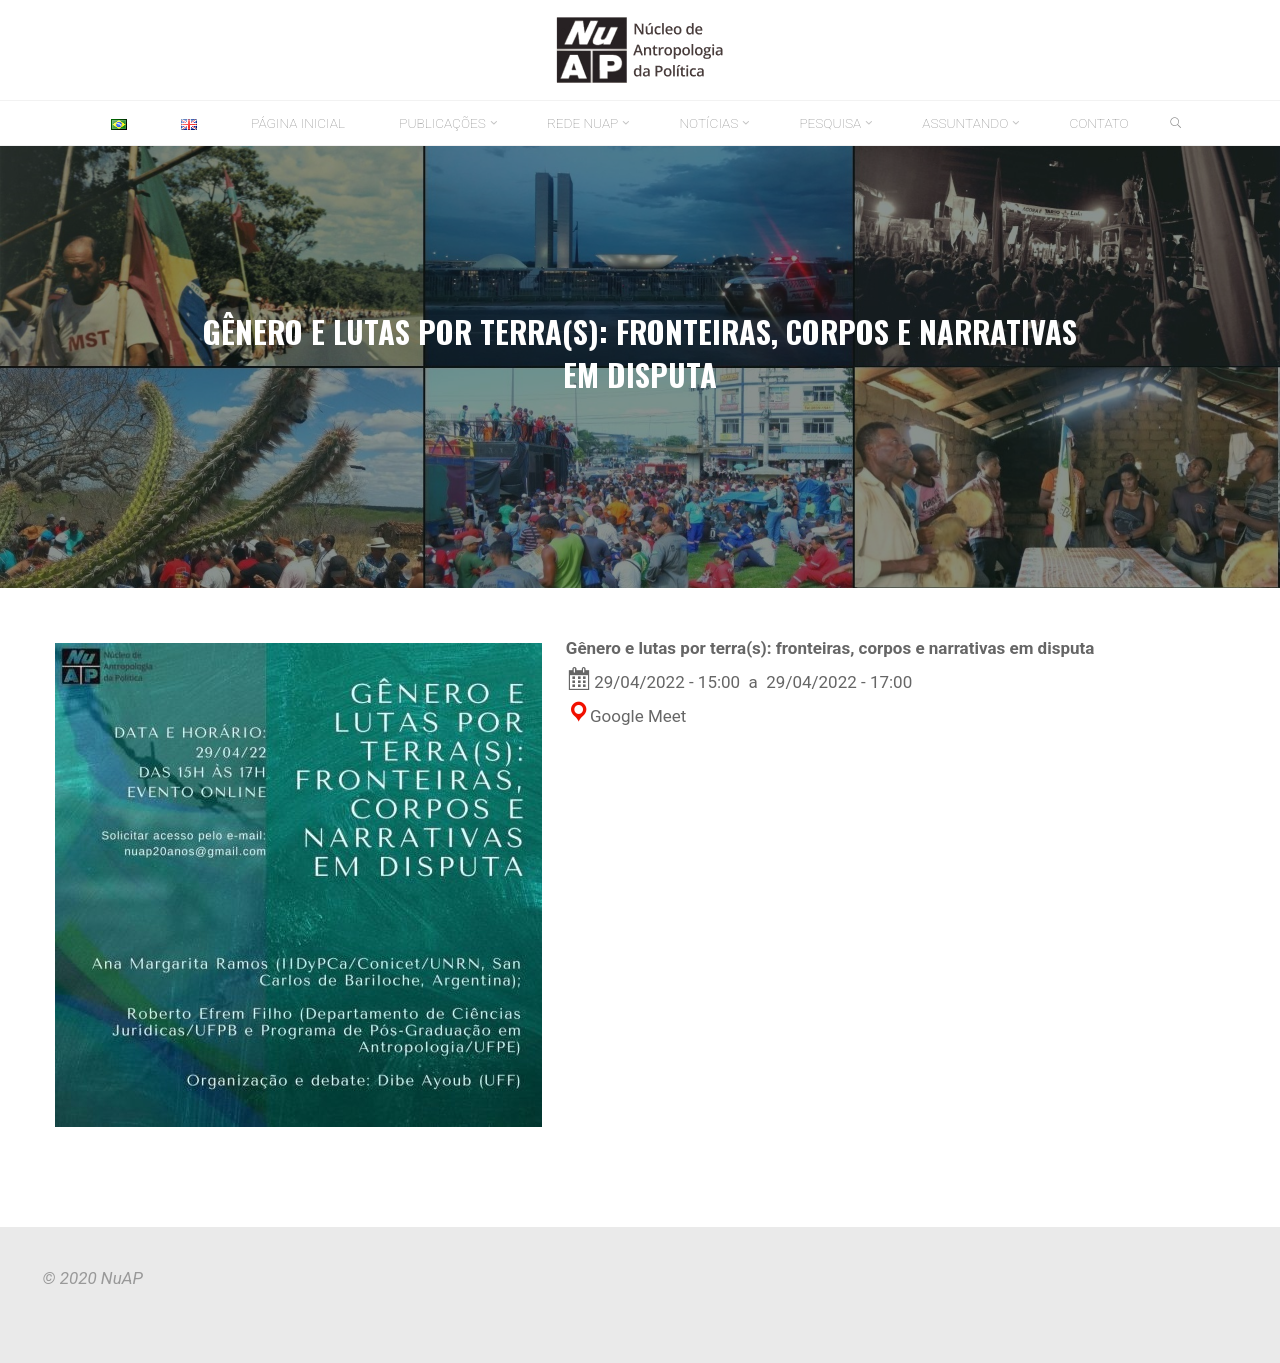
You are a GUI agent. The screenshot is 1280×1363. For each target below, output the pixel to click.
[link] (1176, 124)
